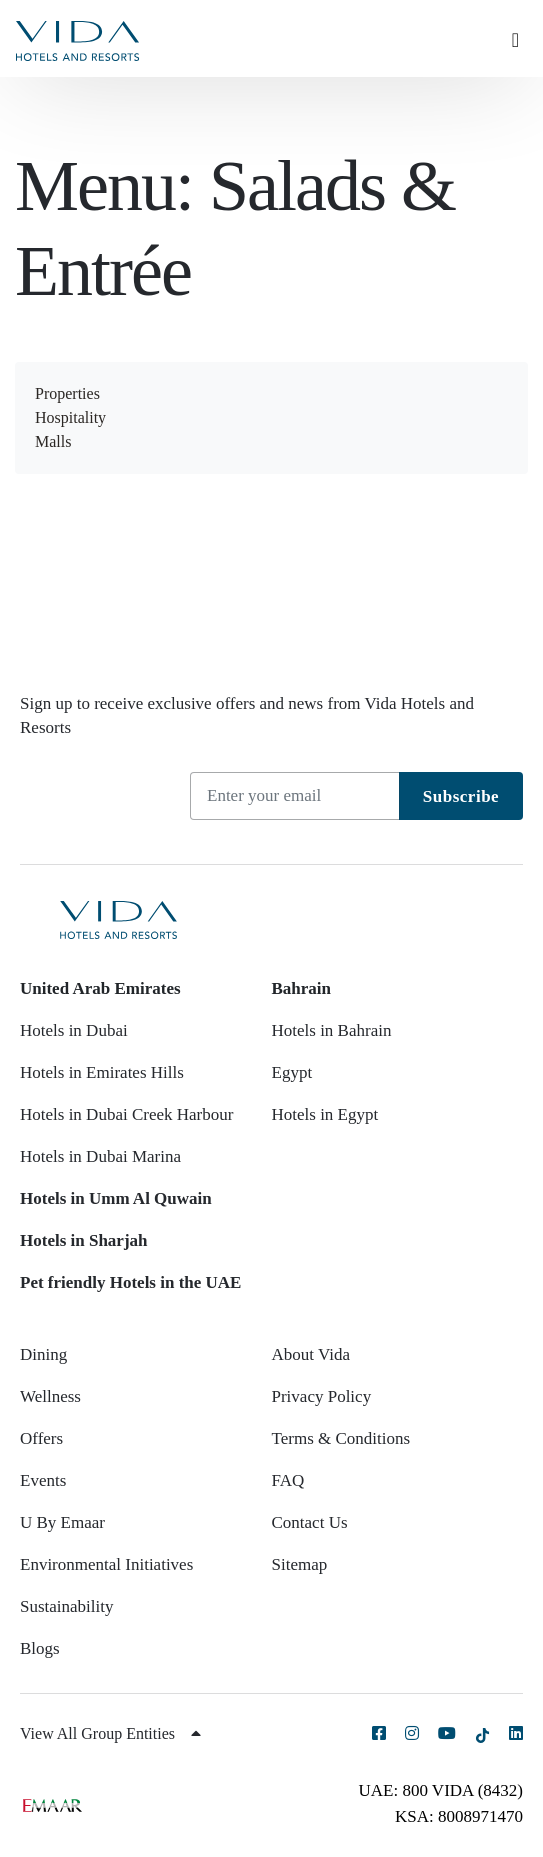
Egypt (292, 1072)
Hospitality (70, 417)
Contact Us (310, 1522)
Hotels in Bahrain (332, 1030)
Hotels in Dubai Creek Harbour (126, 1114)
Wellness (50, 1396)
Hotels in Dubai (74, 1030)
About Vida (311, 1354)
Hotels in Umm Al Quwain (116, 1198)
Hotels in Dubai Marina (100, 1156)
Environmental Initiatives (106, 1564)
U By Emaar (62, 1522)
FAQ (288, 1480)
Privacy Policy (322, 1396)
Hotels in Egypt (325, 1114)
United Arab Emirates (100, 988)
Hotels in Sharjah (84, 1240)
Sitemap (300, 1564)
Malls (53, 441)
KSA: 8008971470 (459, 1816)
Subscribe (461, 796)
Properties (67, 393)
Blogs (40, 1648)
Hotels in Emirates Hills (102, 1072)
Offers (41, 1438)
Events (43, 1480)
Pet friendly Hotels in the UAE (130, 1282)
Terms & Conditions (341, 1438)
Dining (43, 1354)
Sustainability (67, 1606)
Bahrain (302, 988)
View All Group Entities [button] (110, 1733)
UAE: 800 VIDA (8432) (441, 1790)
